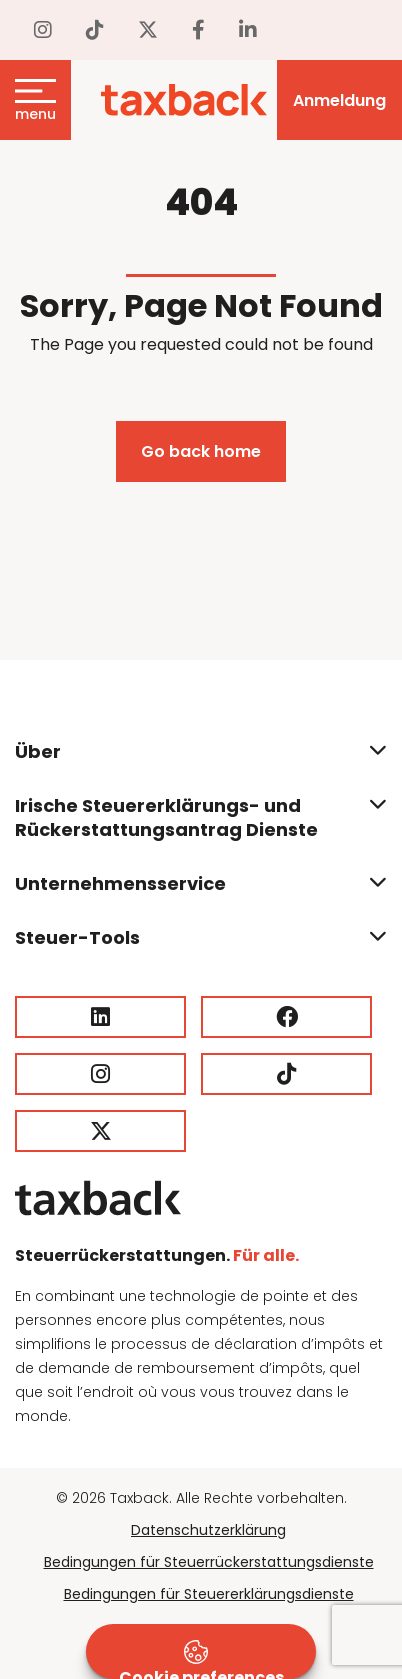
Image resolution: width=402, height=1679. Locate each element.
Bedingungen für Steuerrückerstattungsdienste (209, 1562)
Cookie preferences (201, 1659)
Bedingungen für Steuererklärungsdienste (209, 1594)
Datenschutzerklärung (208, 1530)
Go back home (201, 451)
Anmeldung (339, 100)
